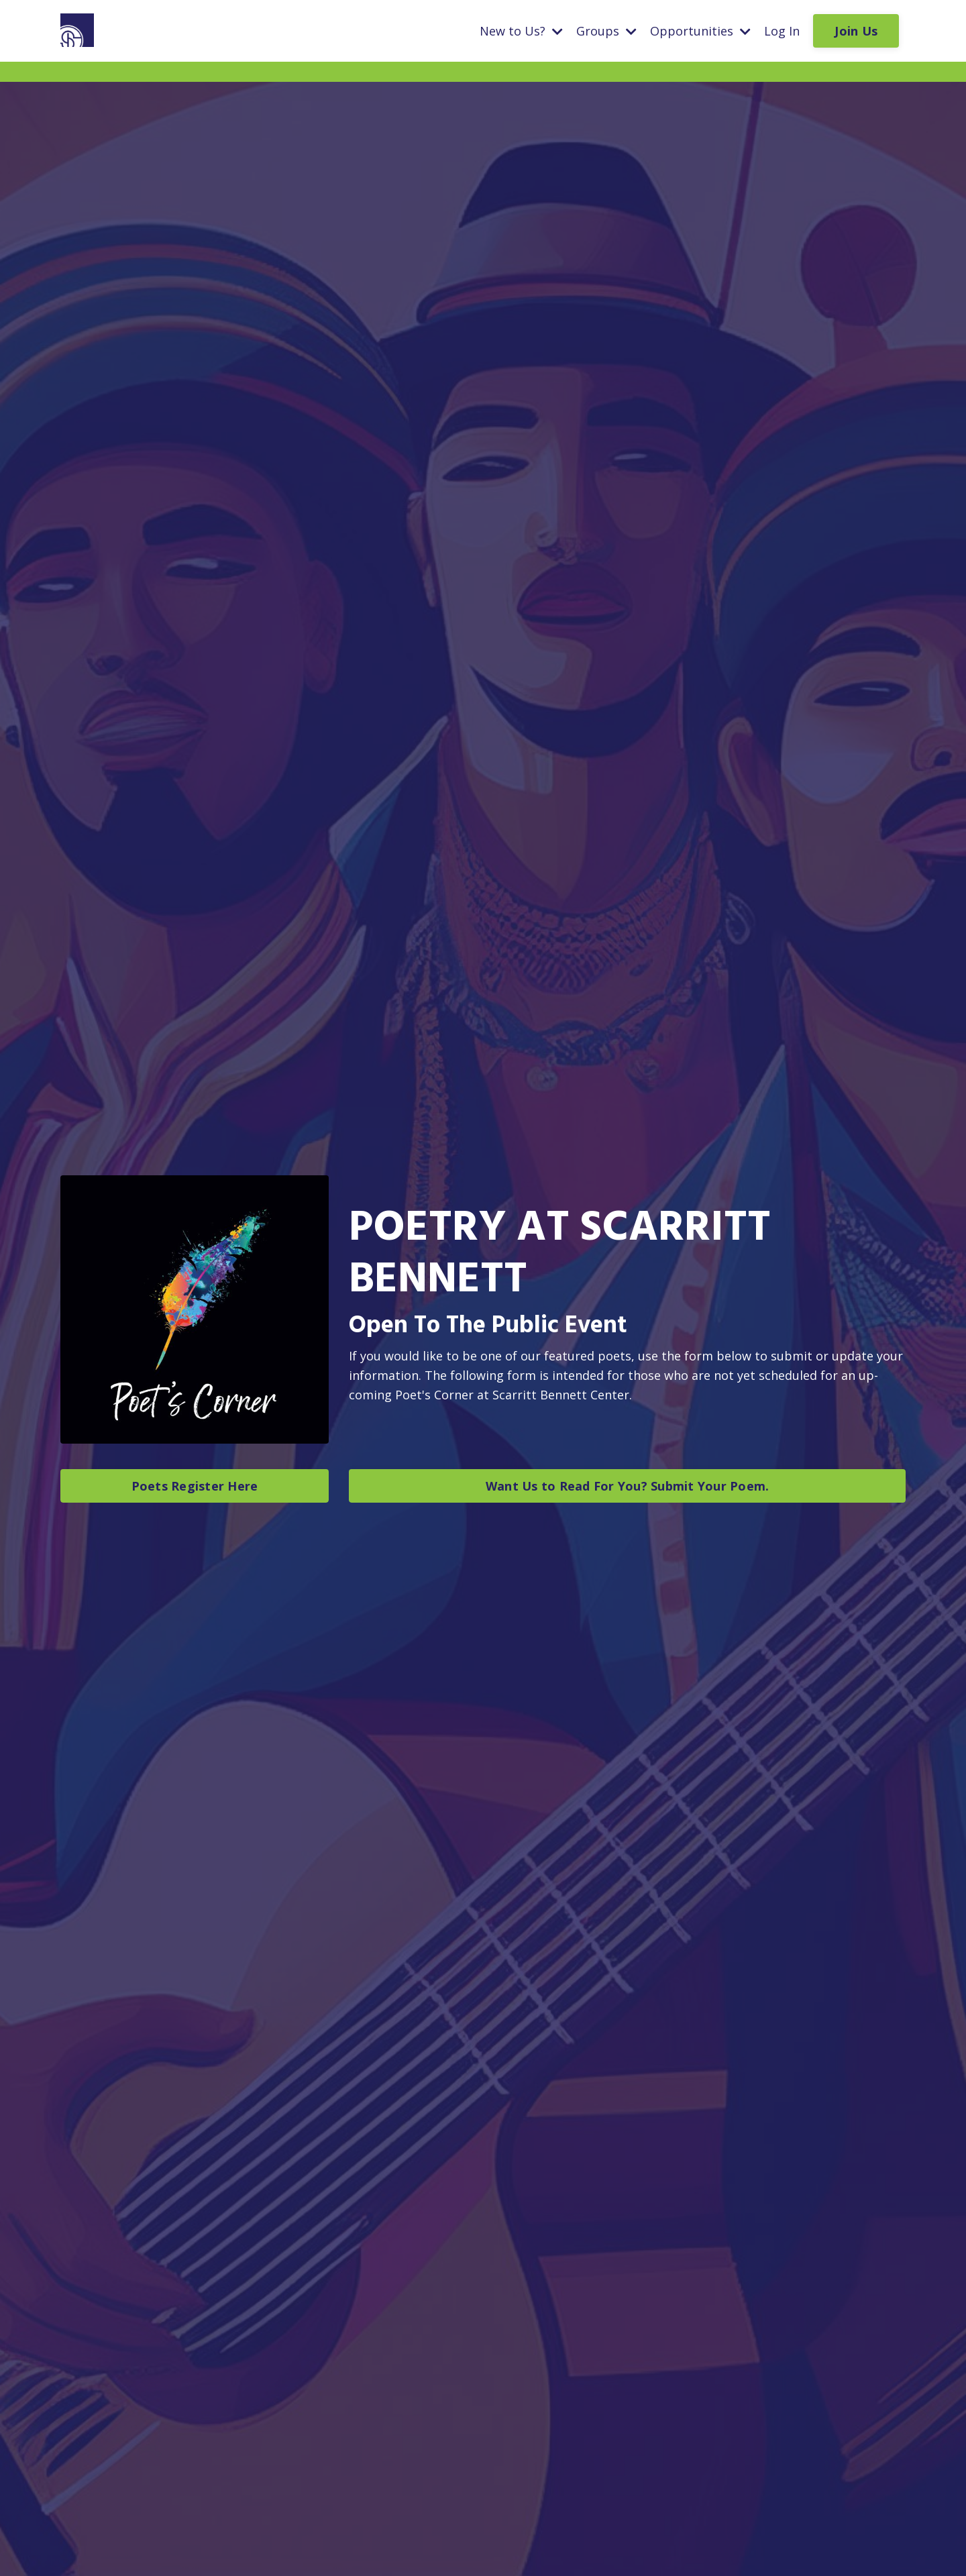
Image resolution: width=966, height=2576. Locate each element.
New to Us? (521, 31)
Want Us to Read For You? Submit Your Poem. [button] (627, 1486)
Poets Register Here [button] (194, 1486)
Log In (782, 31)
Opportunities (700, 31)
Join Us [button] (856, 31)
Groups (606, 31)
